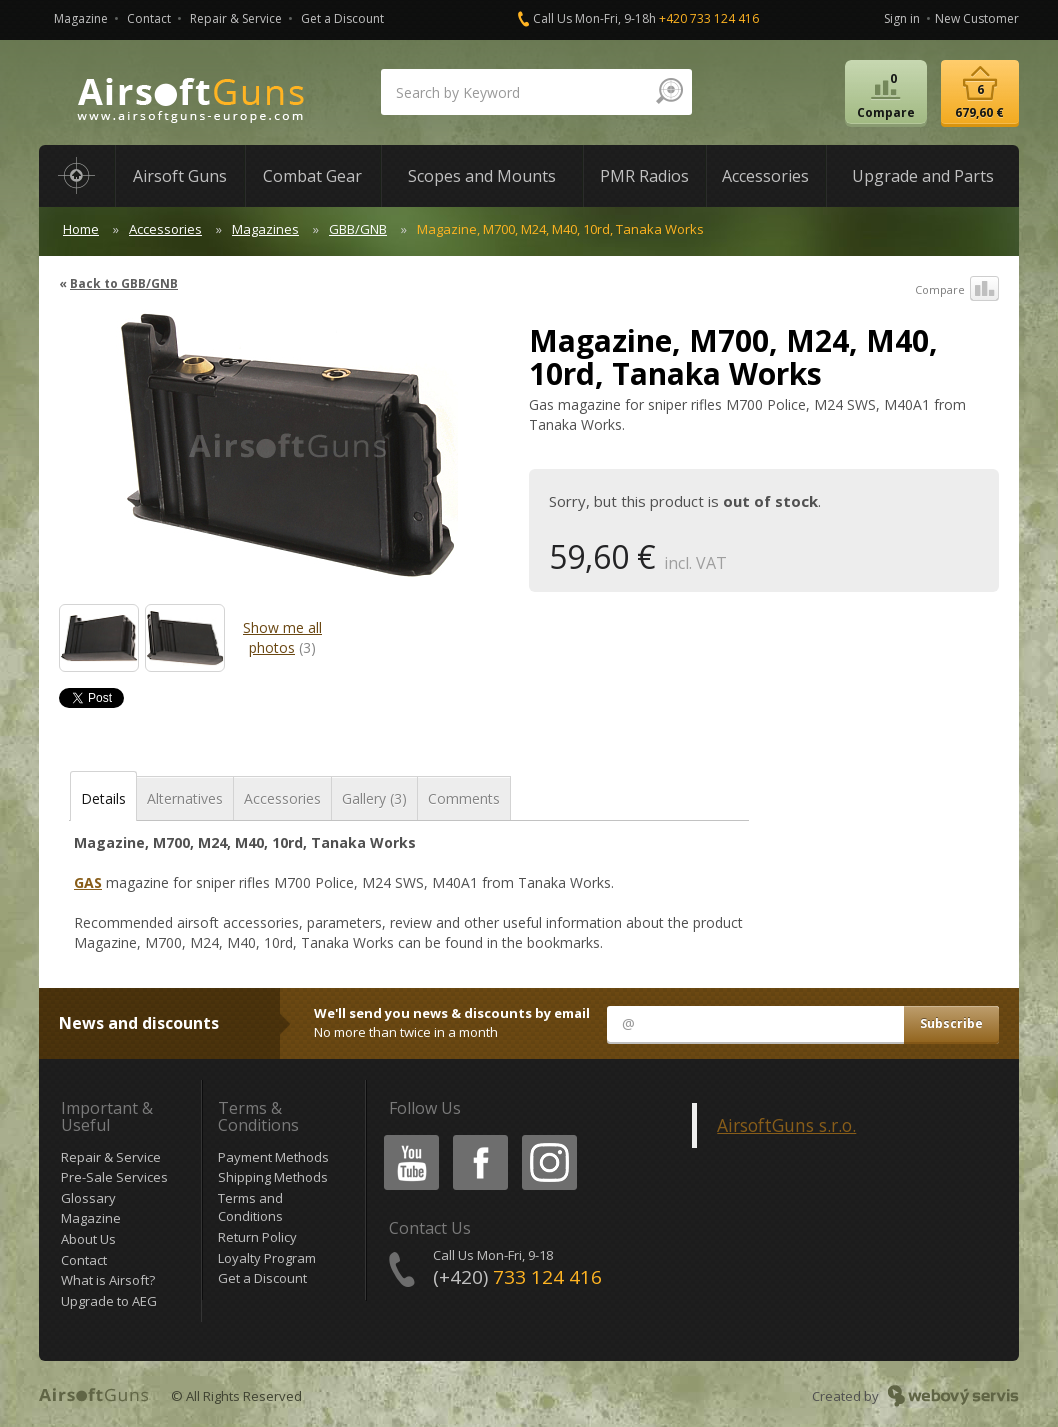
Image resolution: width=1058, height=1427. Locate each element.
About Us (88, 1239)
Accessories (165, 229)
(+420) (517, 1277)
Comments (464, 798)
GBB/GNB (358, 229)
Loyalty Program (267, 1258)
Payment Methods (273, 1157)
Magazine (81, 18)
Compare (957, 290)
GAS (88, 882)
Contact (149, 18)
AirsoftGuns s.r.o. (786, 1125)
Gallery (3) (374, 798)
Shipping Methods (273, 1177)
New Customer (977, 18)
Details (103, 798)
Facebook (478, 1138)
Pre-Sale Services (114, 1177)
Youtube (405, 1138)
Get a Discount (342, 18)
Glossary (88, 1198)
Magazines (265, 229)
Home (81, 229)
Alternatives (185, 798)
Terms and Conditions (250, 1207)
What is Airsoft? (108, 1280)
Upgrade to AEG (109, 1301)
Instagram (548, 1138)
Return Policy (257, 1237)
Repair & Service (236, 18)
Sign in (902, 18)
